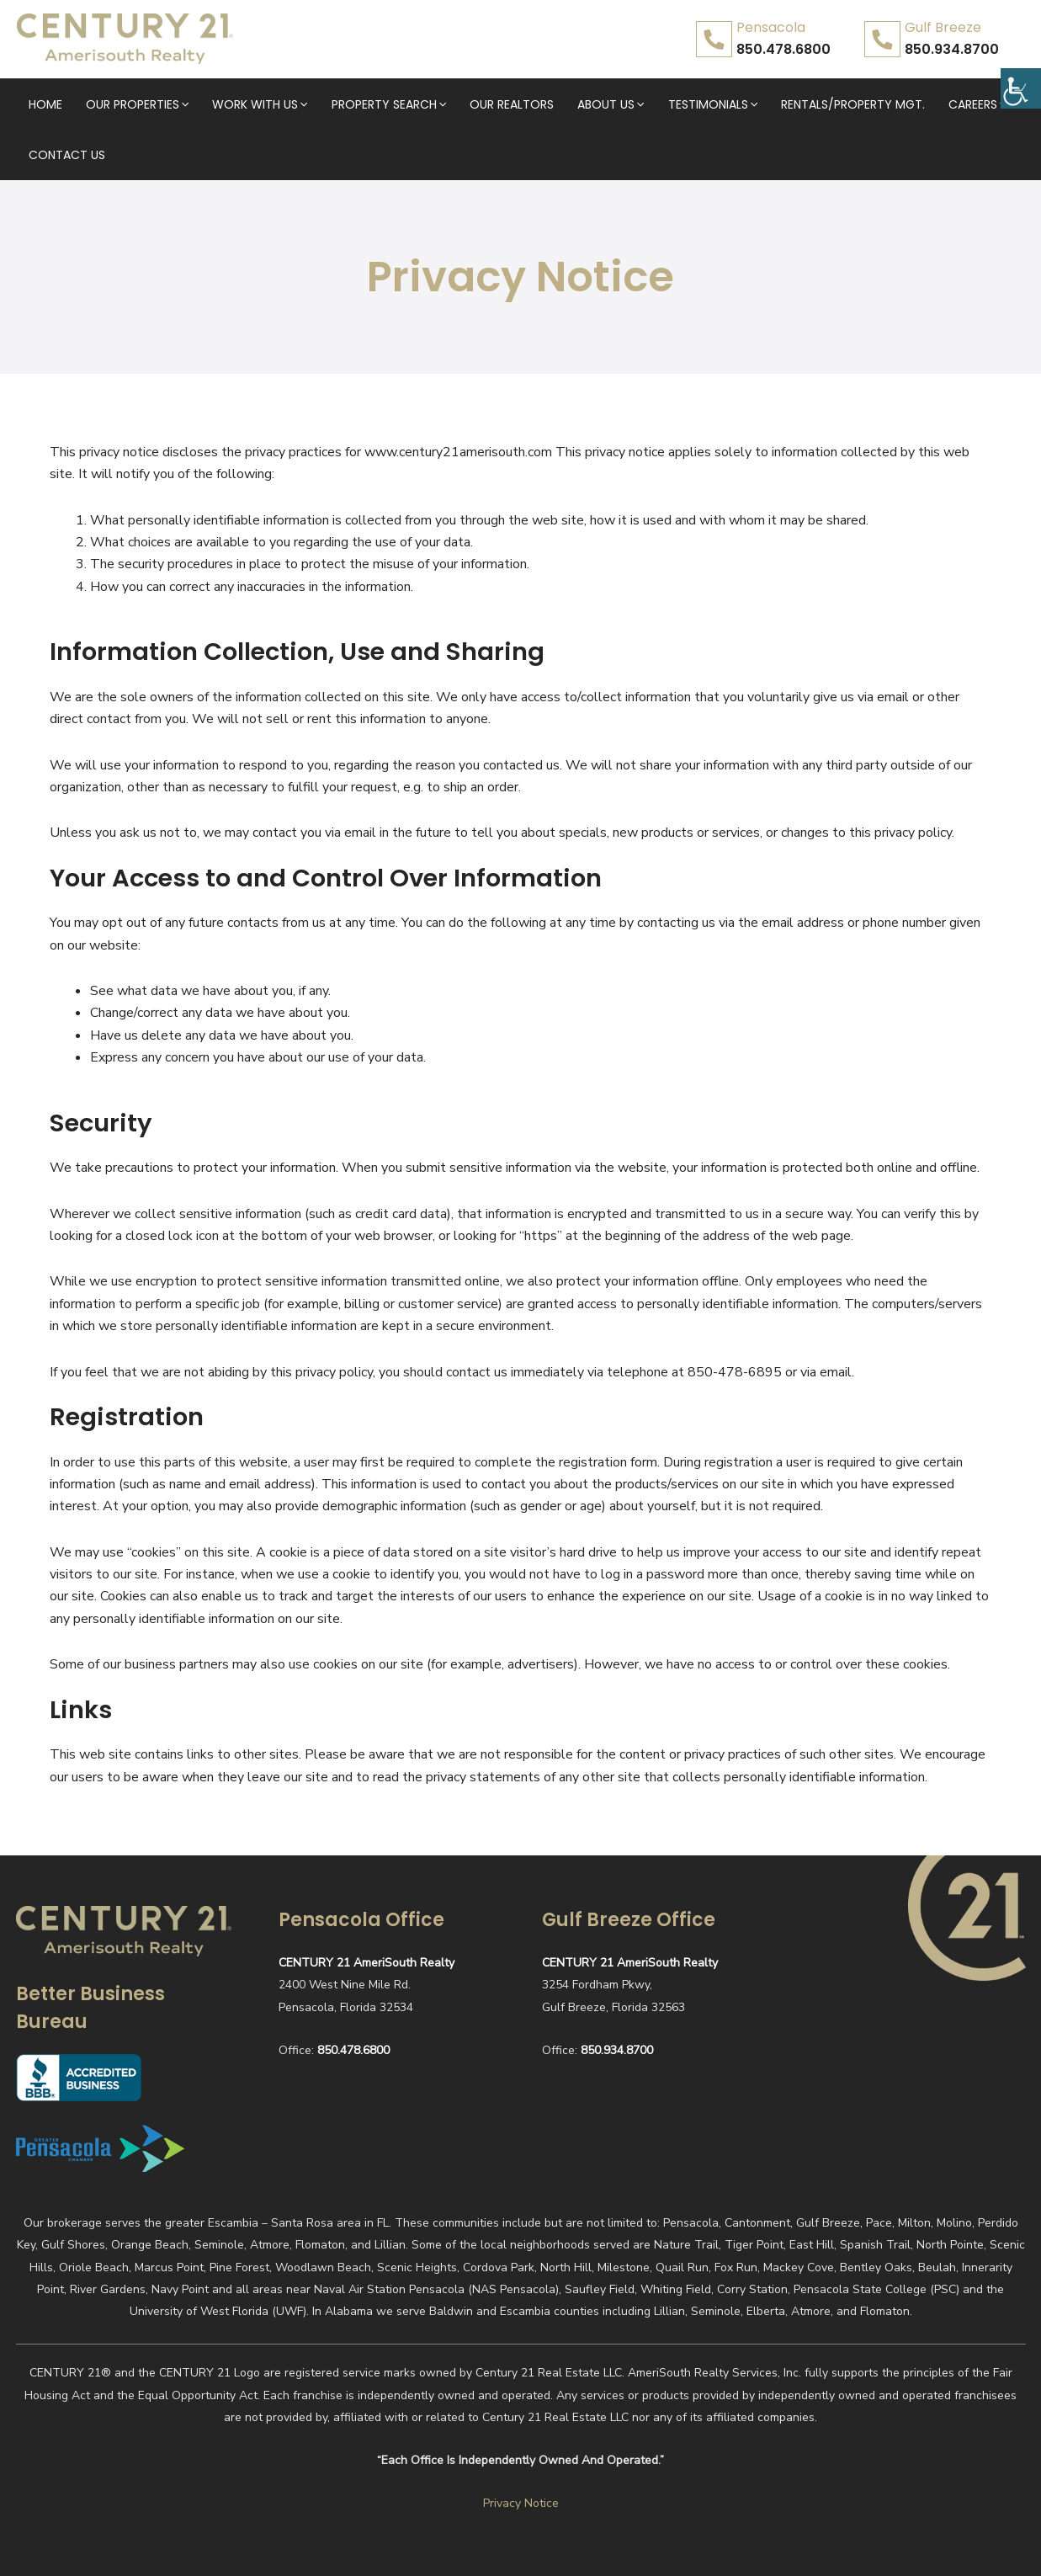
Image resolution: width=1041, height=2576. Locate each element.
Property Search (357, 104)
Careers (895, 104)
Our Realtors (470, 104)
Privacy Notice (521, 2453)
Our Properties (125, 104)
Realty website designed (885, 2549)
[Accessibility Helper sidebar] (1021, 79)
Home (44, 104)
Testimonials (649, 104)
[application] (172, 104)
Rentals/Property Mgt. (780, 104)
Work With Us (237, 104)
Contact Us (975, 104)
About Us (558, 104)
